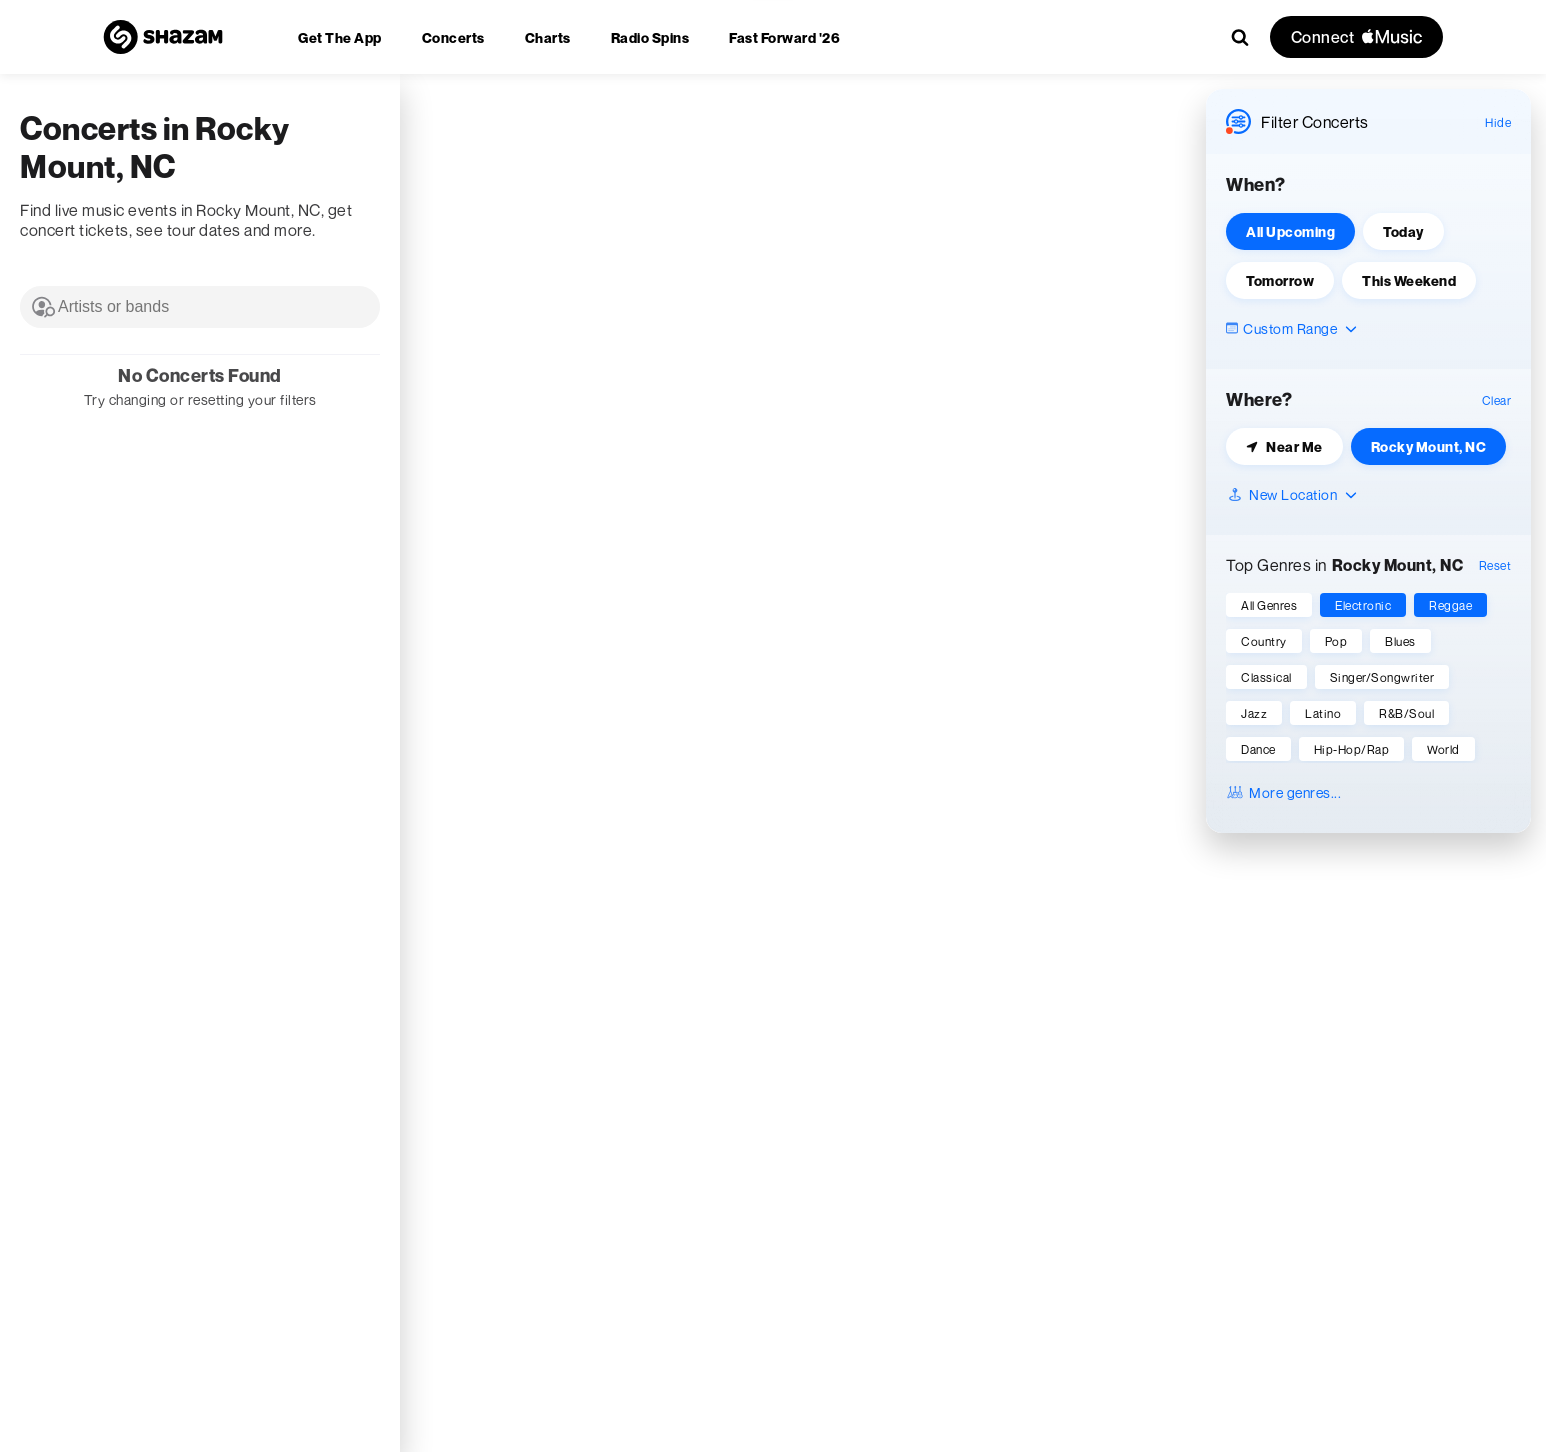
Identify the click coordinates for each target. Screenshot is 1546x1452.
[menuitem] (340, 37)
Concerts (453, 37)
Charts (548, 37)
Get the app (340, 37)
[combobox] (200, 307)
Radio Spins (650, 37)
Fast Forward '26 (784, 37)
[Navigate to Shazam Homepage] (163, 37)
